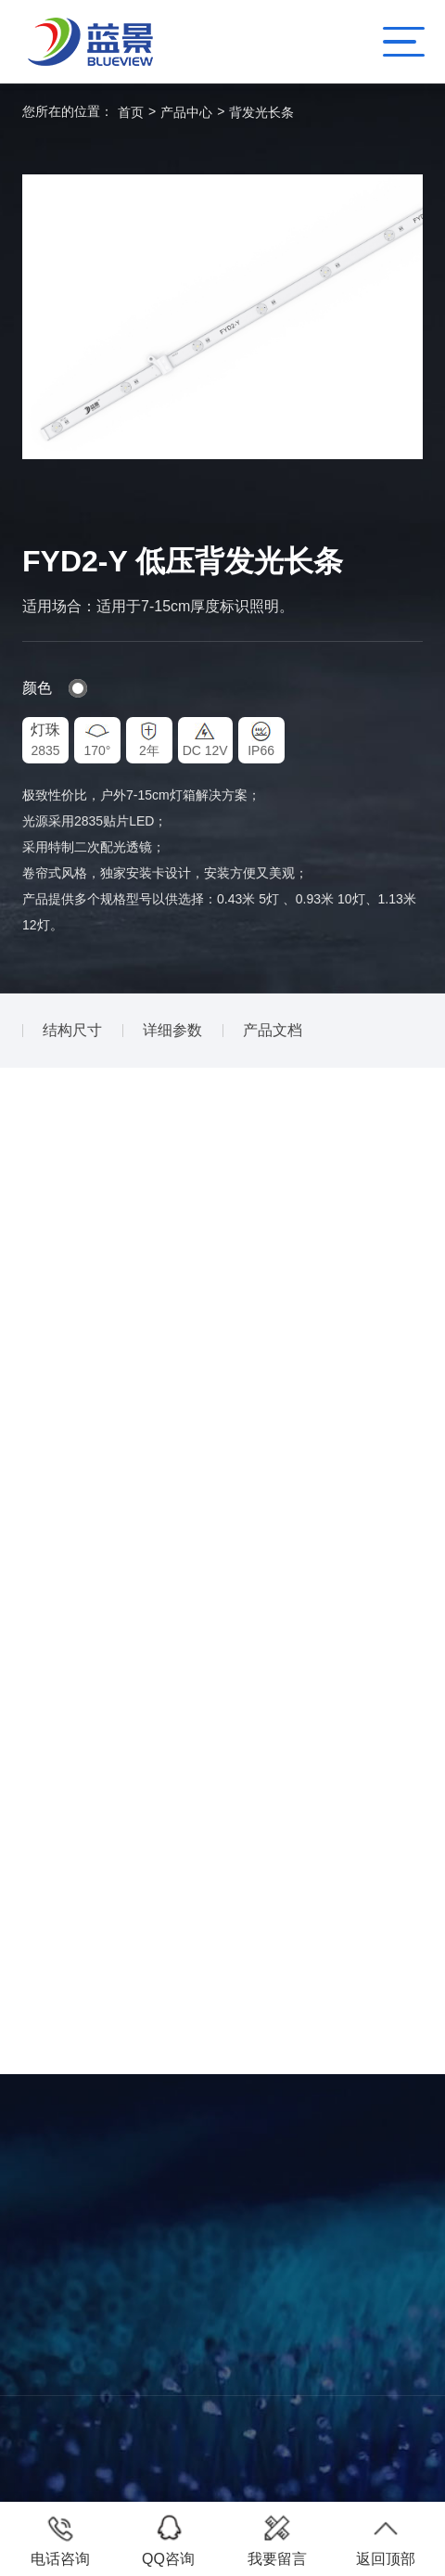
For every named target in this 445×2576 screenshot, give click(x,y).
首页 (131, 112)
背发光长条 (261, 112)
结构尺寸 (72, 1030)
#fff (78, 688)
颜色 (37, 688)
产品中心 (186, 112)
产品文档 (272, 1030)
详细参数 (172, 1030)
